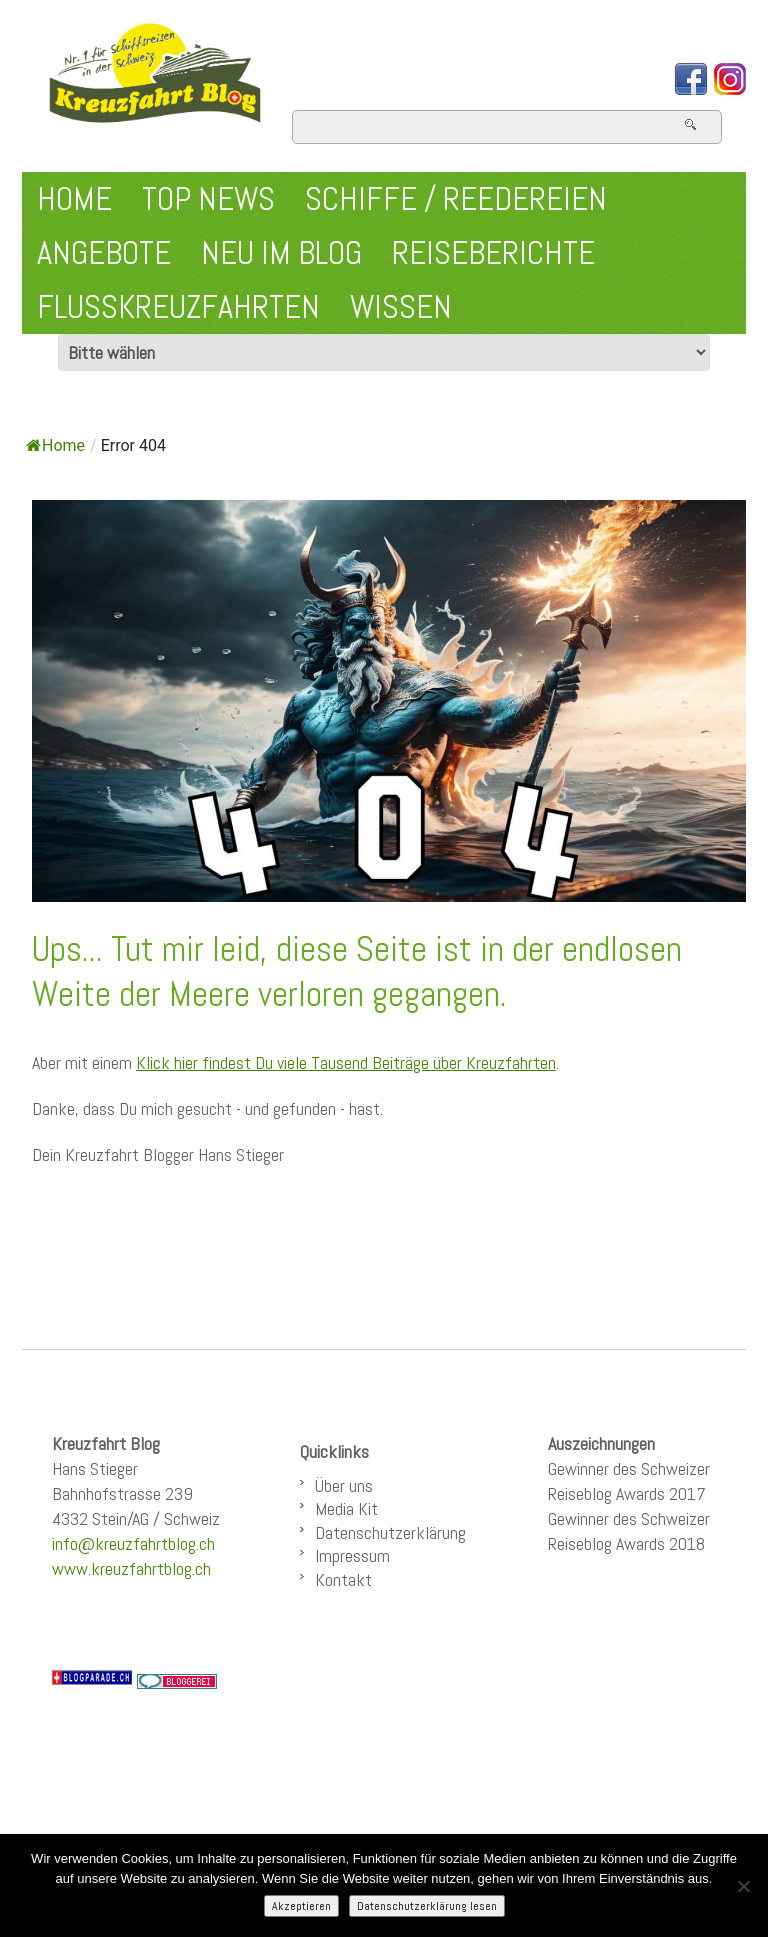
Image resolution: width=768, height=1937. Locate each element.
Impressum (352, 1555)
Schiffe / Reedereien (456, 199)
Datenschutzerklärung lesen (427, 1906)
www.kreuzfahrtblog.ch (131, 1568)
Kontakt (343, 1579)
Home (74, 199)
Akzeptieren (301, 1906)
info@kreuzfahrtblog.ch (133, 1543)
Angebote (104, 253)
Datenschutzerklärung (390, 1532)
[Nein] (743, 1886)
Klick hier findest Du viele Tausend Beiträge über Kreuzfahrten (346, 1062)
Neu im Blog (281, 253)
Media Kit (346, 1508)
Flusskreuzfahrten (178, 307)
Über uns (344, 1485)
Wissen (401, 307)
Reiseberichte (493, 253)
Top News (208, 199)
